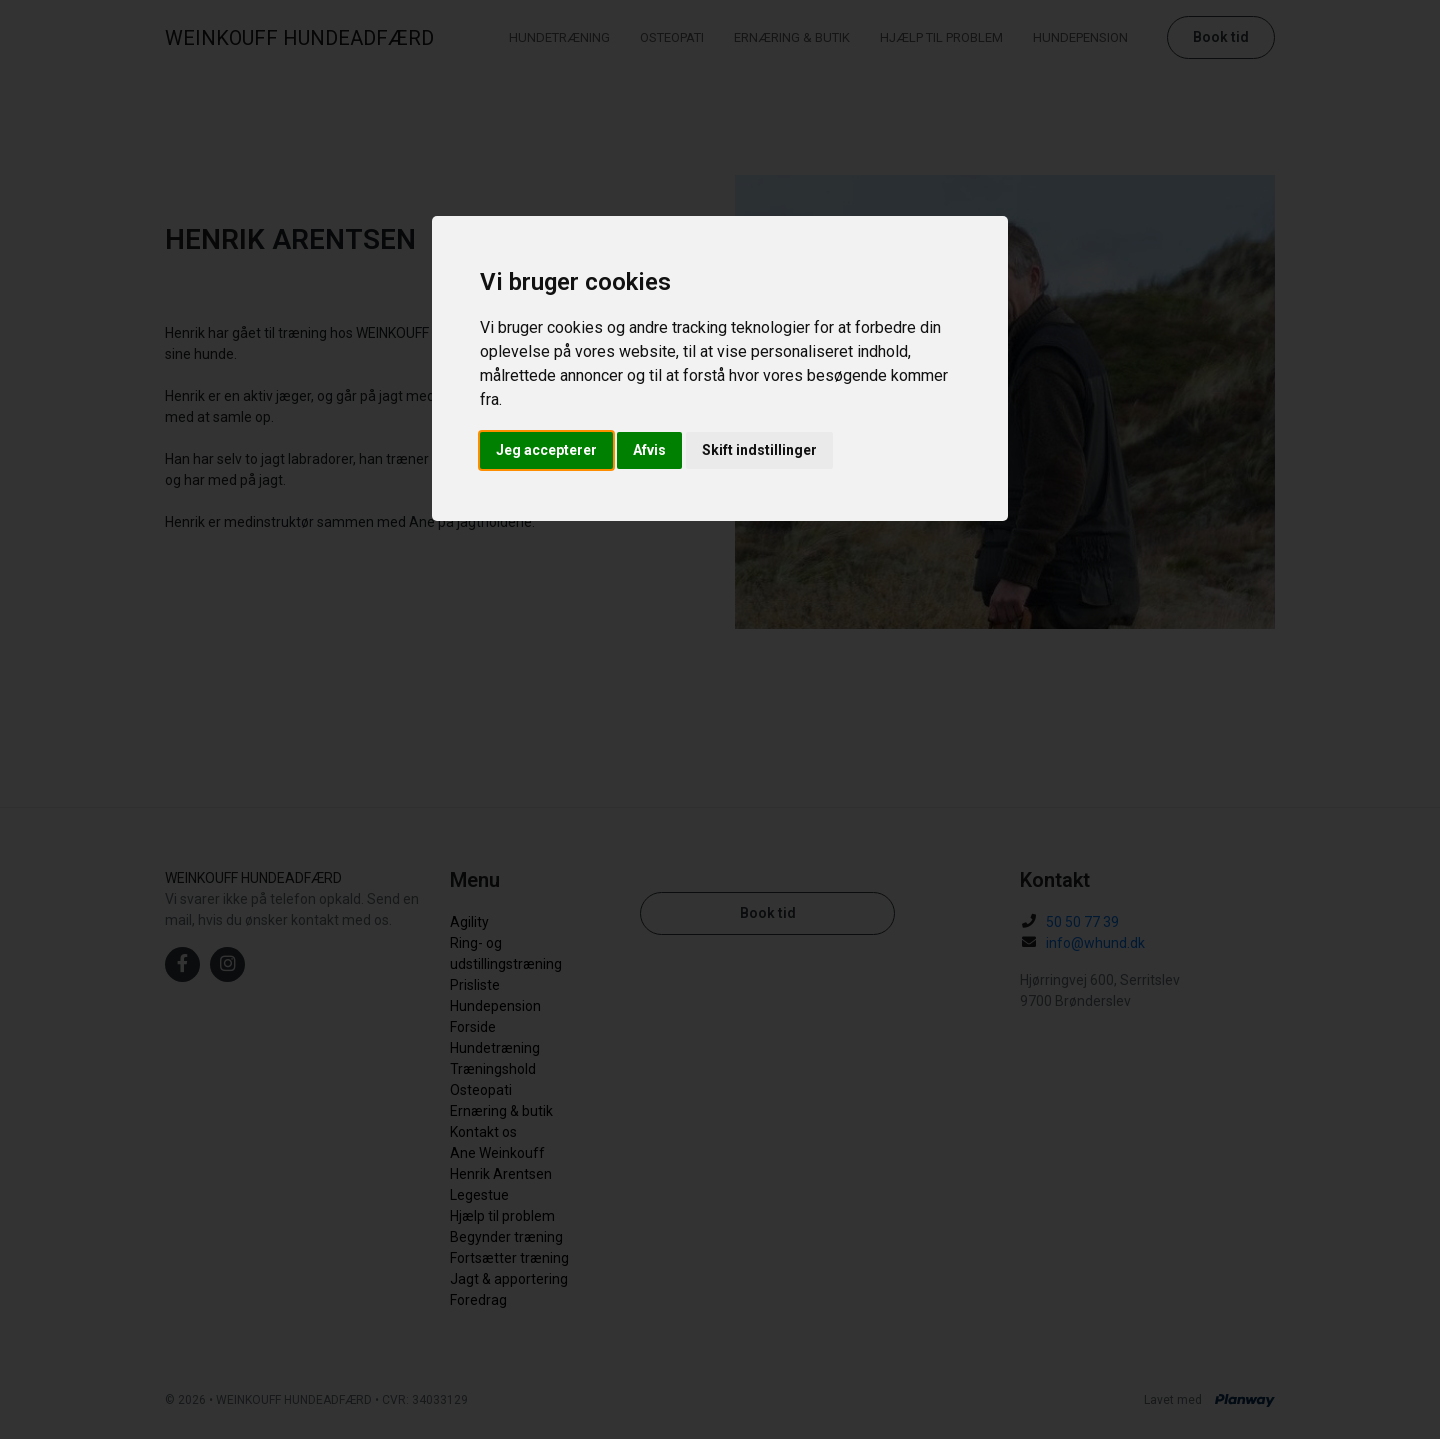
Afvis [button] (649, 450)
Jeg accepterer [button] (546, 450)
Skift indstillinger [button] (759, 450)
